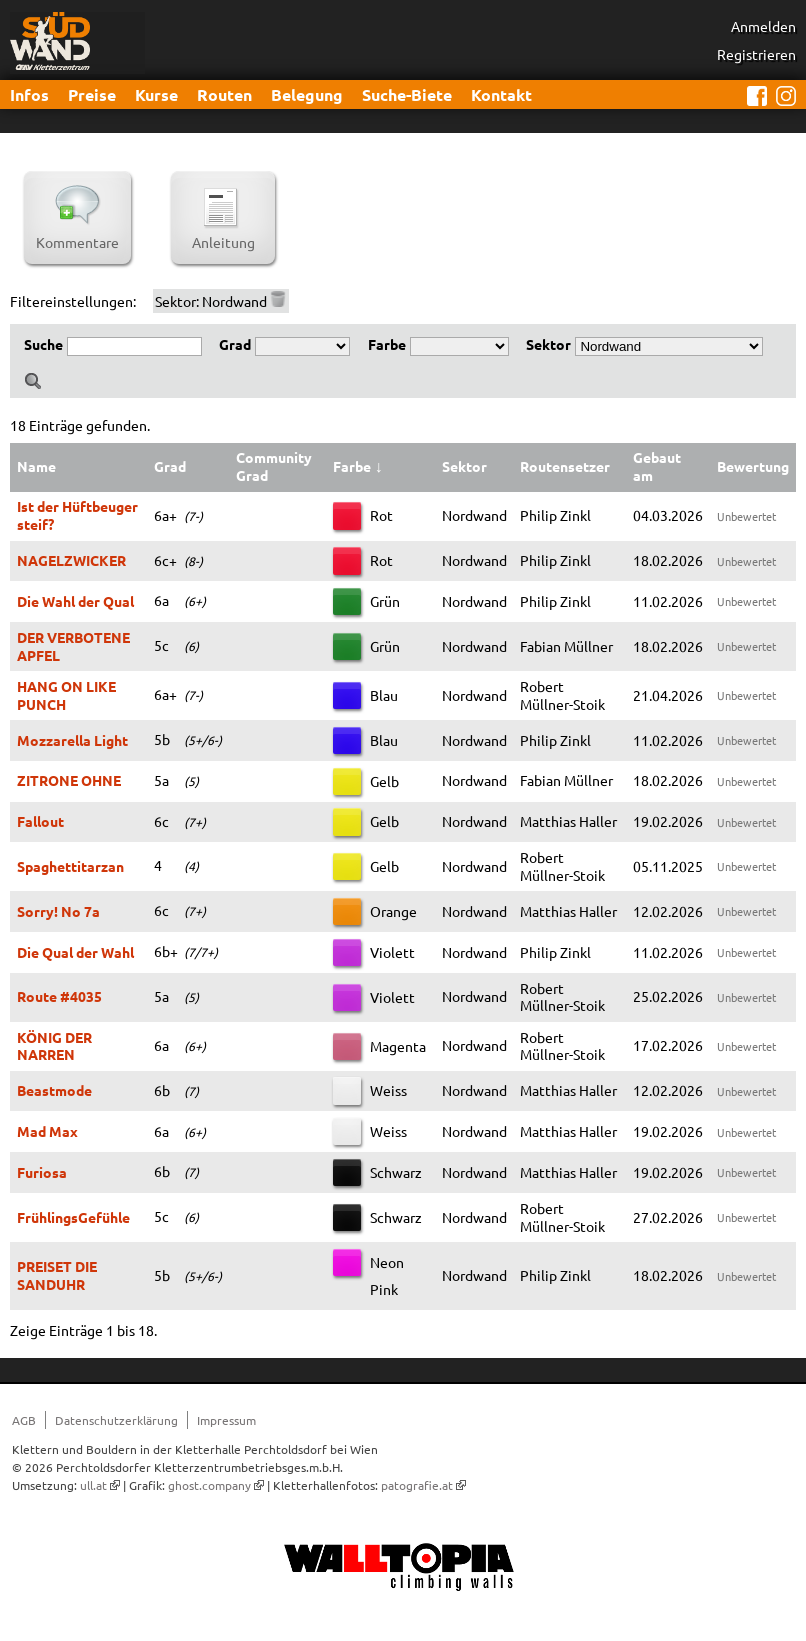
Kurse (156, 94)
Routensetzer (565, 466)
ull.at (93, 1485)
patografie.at (417, 1485)
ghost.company (209, 1485)
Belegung (307, 94)
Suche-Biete (407, 94)
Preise (92, 94)
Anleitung (223, 234)
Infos (29, 94)
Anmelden (763, 26)
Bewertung (753, 466)
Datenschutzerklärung (116, 1420)
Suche (43, 344)
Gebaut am (657, 466)
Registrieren (756, 54)
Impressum (226, 1420)
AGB (24, 1420)
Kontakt (501, 94)
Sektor (548, 344)
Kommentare (77, 234)
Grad (235, 344)
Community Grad (274, 466)
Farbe (387, 344)
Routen (224, 94)
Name (36, 466)
